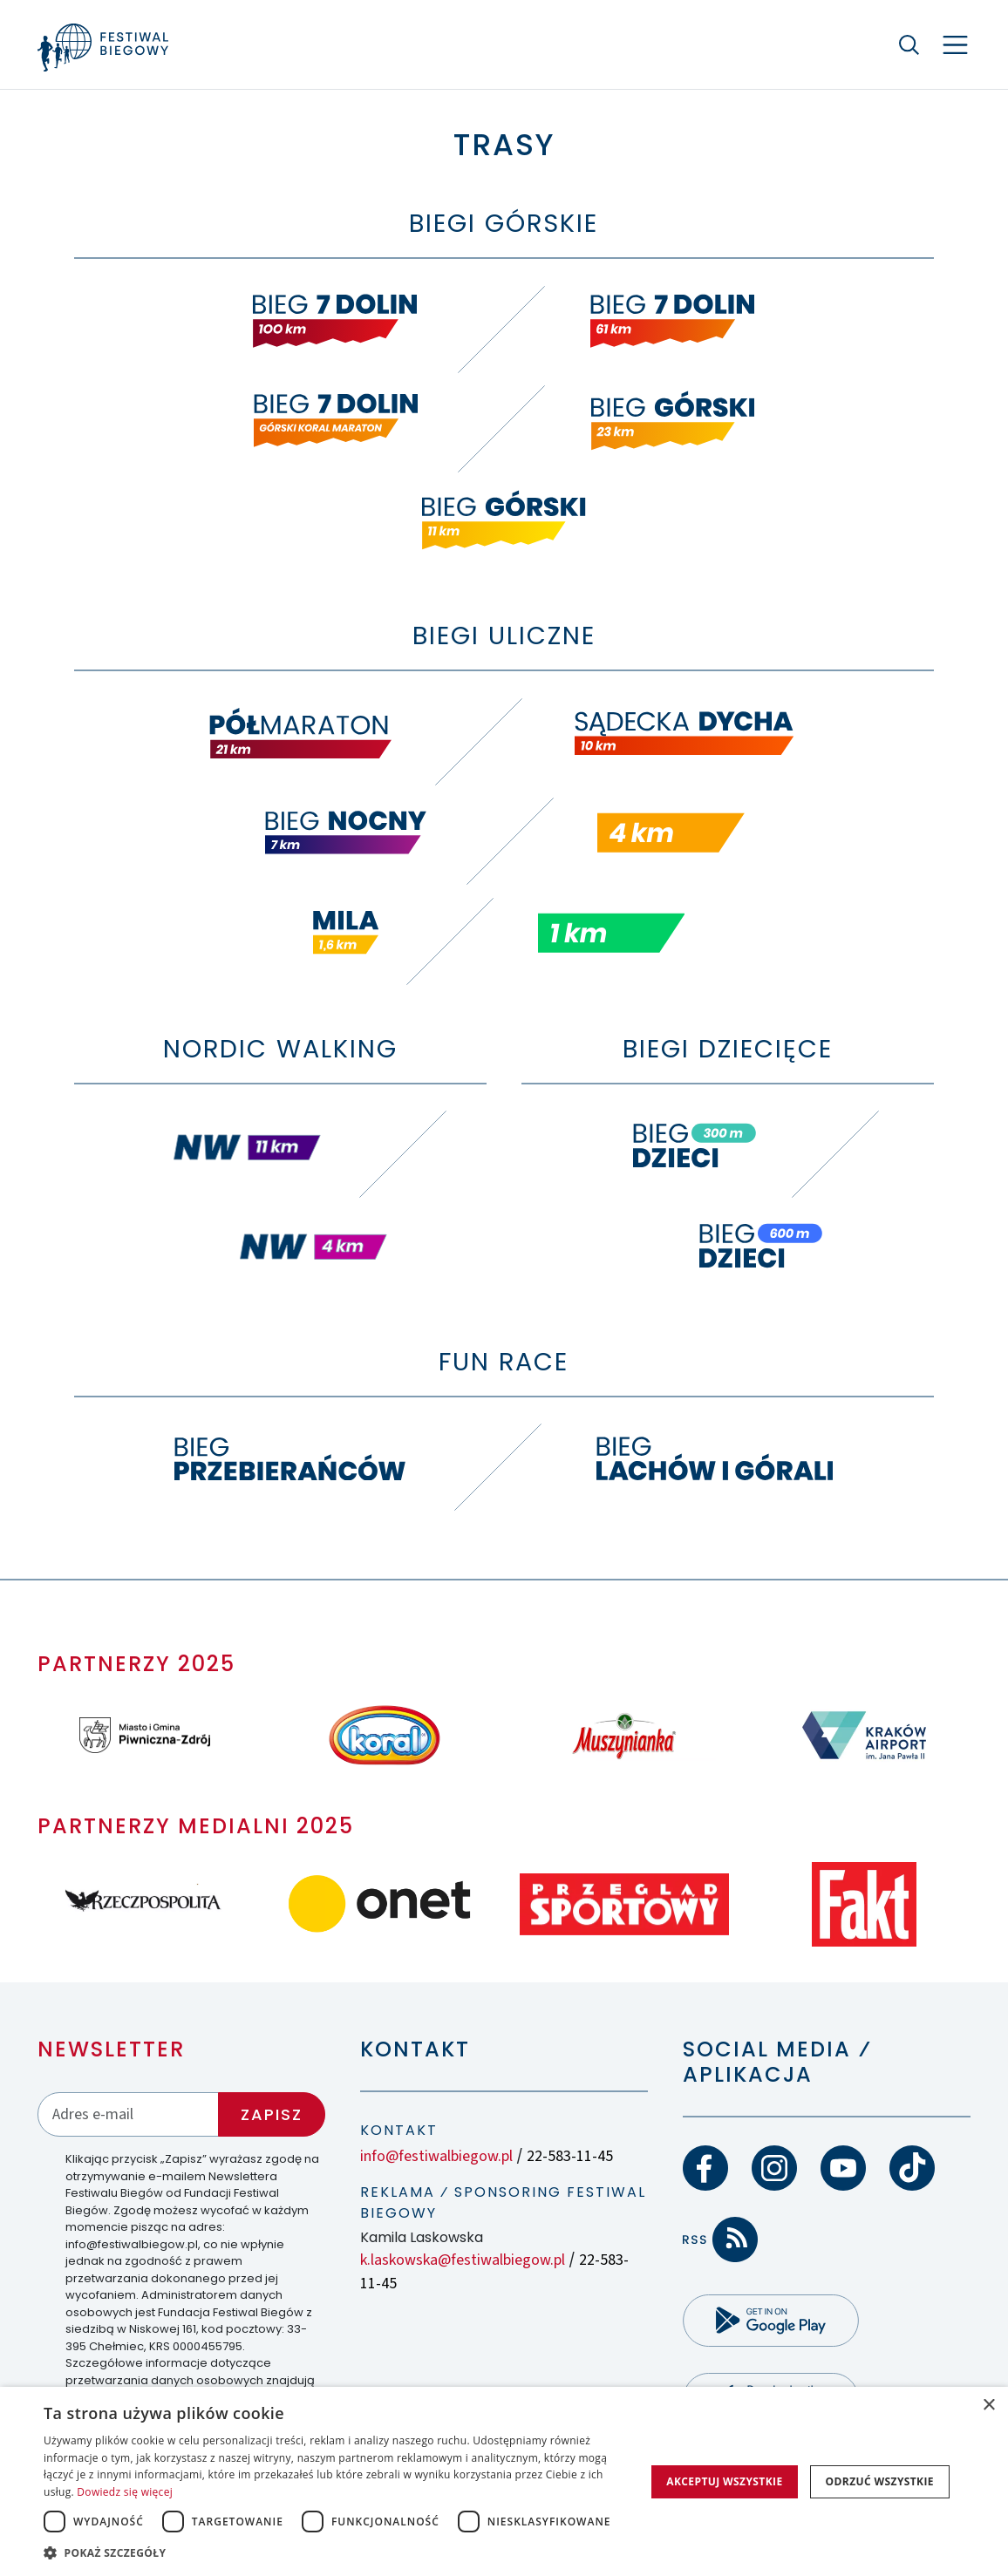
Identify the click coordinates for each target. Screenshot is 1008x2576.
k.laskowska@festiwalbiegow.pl (462, 2260)
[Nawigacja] (955, 45)
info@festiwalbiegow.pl (436, 2156)
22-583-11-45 (570, 2156)
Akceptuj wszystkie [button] (724, 2481)
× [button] (988, 2405)
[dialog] (504, 2481)
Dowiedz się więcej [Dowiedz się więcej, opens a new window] (125, 2491)
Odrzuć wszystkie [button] (880, 2481)
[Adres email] (128, 2114)
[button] (340, 2552)
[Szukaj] (909, 44)
